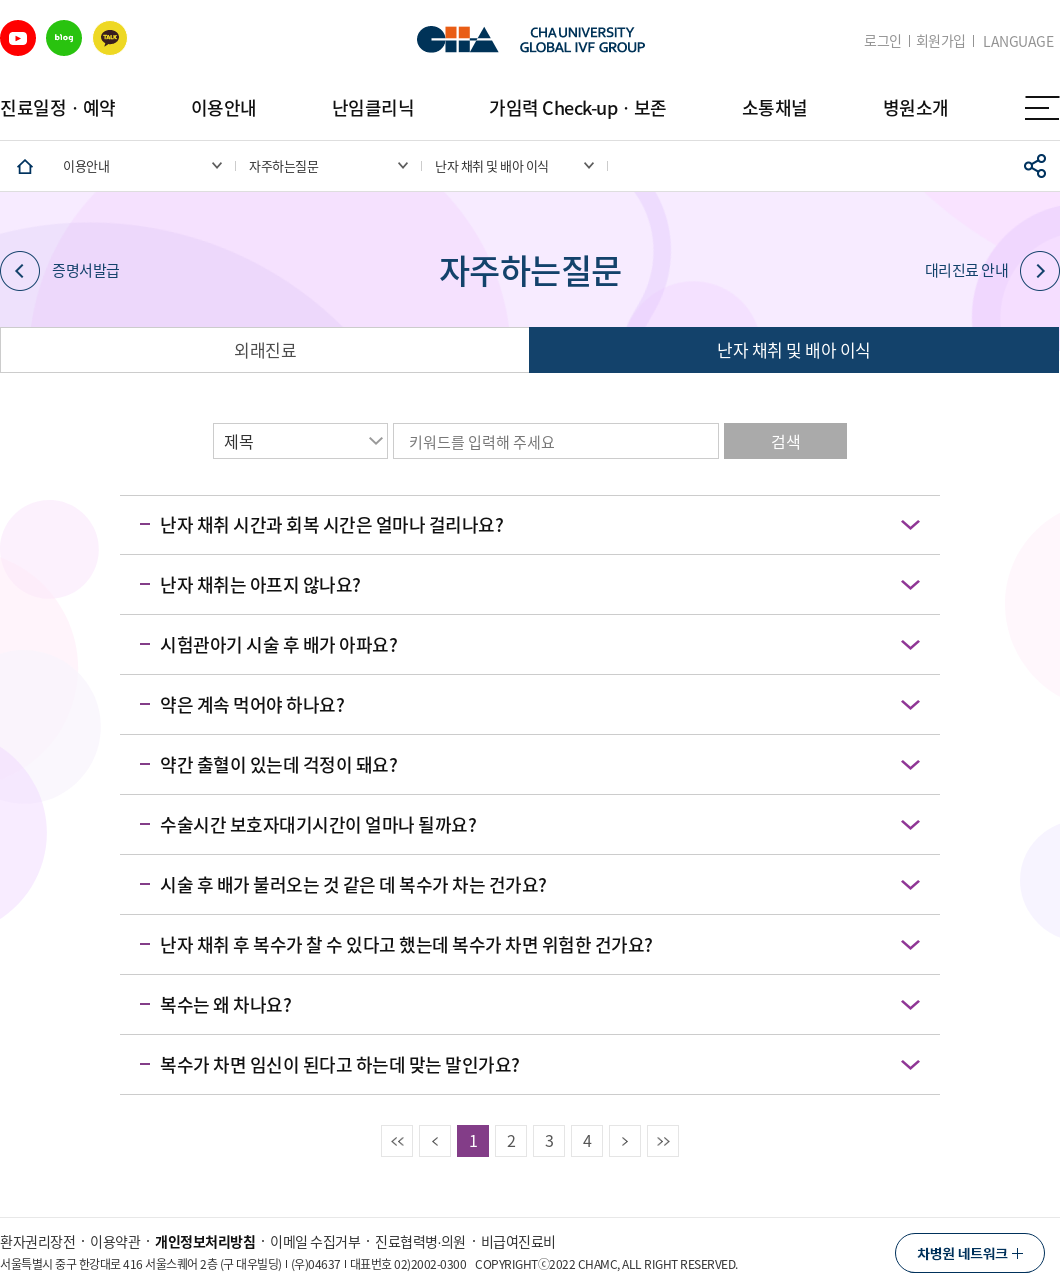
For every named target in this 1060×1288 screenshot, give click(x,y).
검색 (785, 441)
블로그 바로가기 (64, 38)
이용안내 (224, 107)
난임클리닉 (373, 107)
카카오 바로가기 (110, 38)
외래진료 (265, 349)
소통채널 (775, 107)
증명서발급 (60, 271)
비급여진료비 (518, 1241)
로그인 (883, 40)
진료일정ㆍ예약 (58, 107)
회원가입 (941, 40)
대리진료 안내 (993, 271)
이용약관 (115, 1241)
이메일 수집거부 (315, 1241)
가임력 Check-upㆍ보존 (578, 107)
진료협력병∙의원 (420, 1241)
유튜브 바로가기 (18, 38)
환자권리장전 (37, 1241)
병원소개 (916, 107)
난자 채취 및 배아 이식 (794, 349)
